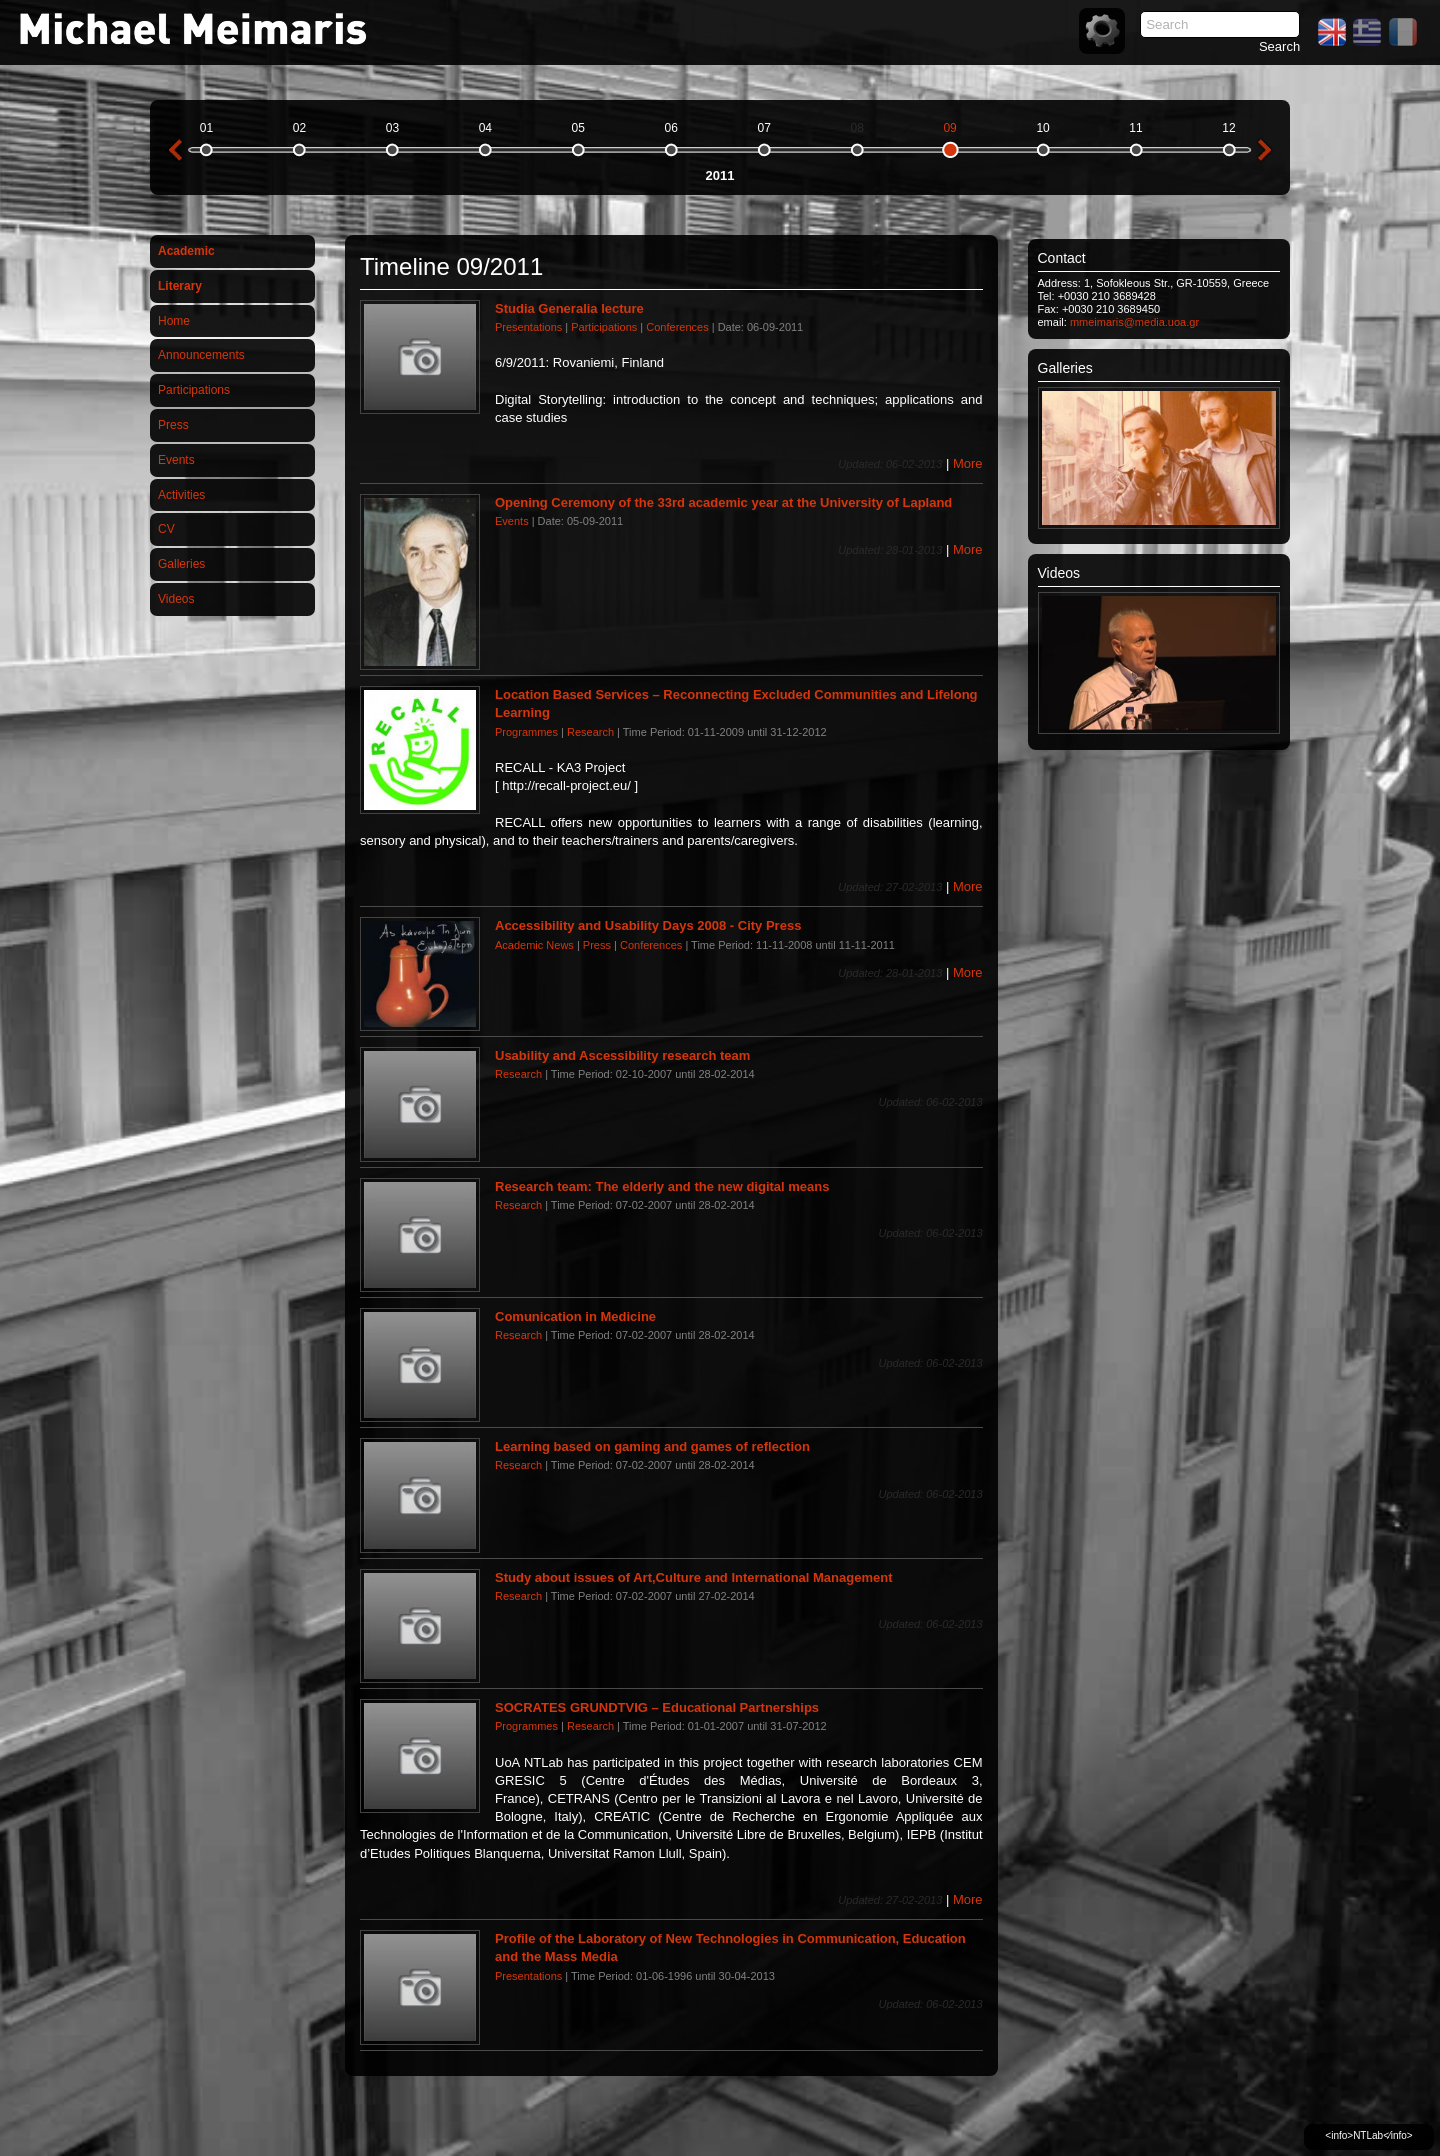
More (968, 463)
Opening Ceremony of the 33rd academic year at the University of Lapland (723, 502)
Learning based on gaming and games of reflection (652, 1446)
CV (166, 529)
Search (1279, 46)
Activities (181, 495)
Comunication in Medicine (575, 1316)
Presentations (528, 327)
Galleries (181, 564)
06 (671, 128)
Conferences (677, 327)
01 (206, 128)
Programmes (526, 732)
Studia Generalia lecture (569, 308)
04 (485, 128)
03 (392, 128)
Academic (186, 251)
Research (590, 732)
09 (949, 128)
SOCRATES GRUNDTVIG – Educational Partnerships (657, 1707)
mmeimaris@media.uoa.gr (1134, 322)
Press (173, 425)
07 (764, 128)
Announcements (201, 355)
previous (175, 150)
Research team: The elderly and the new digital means (662, 1186)
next (1265, 150)
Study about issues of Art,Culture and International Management (694, 1577)
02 (299, 128)
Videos (176, 599)
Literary (180, 286)
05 (578, 128)
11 (1135, 128)
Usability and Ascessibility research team (622, 1055)
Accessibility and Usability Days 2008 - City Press (648, 925)
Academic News (534, 945)
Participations (194, 390)
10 (1042, 128)
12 (1228, 128)
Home (174, 321)
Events (176, 460)
